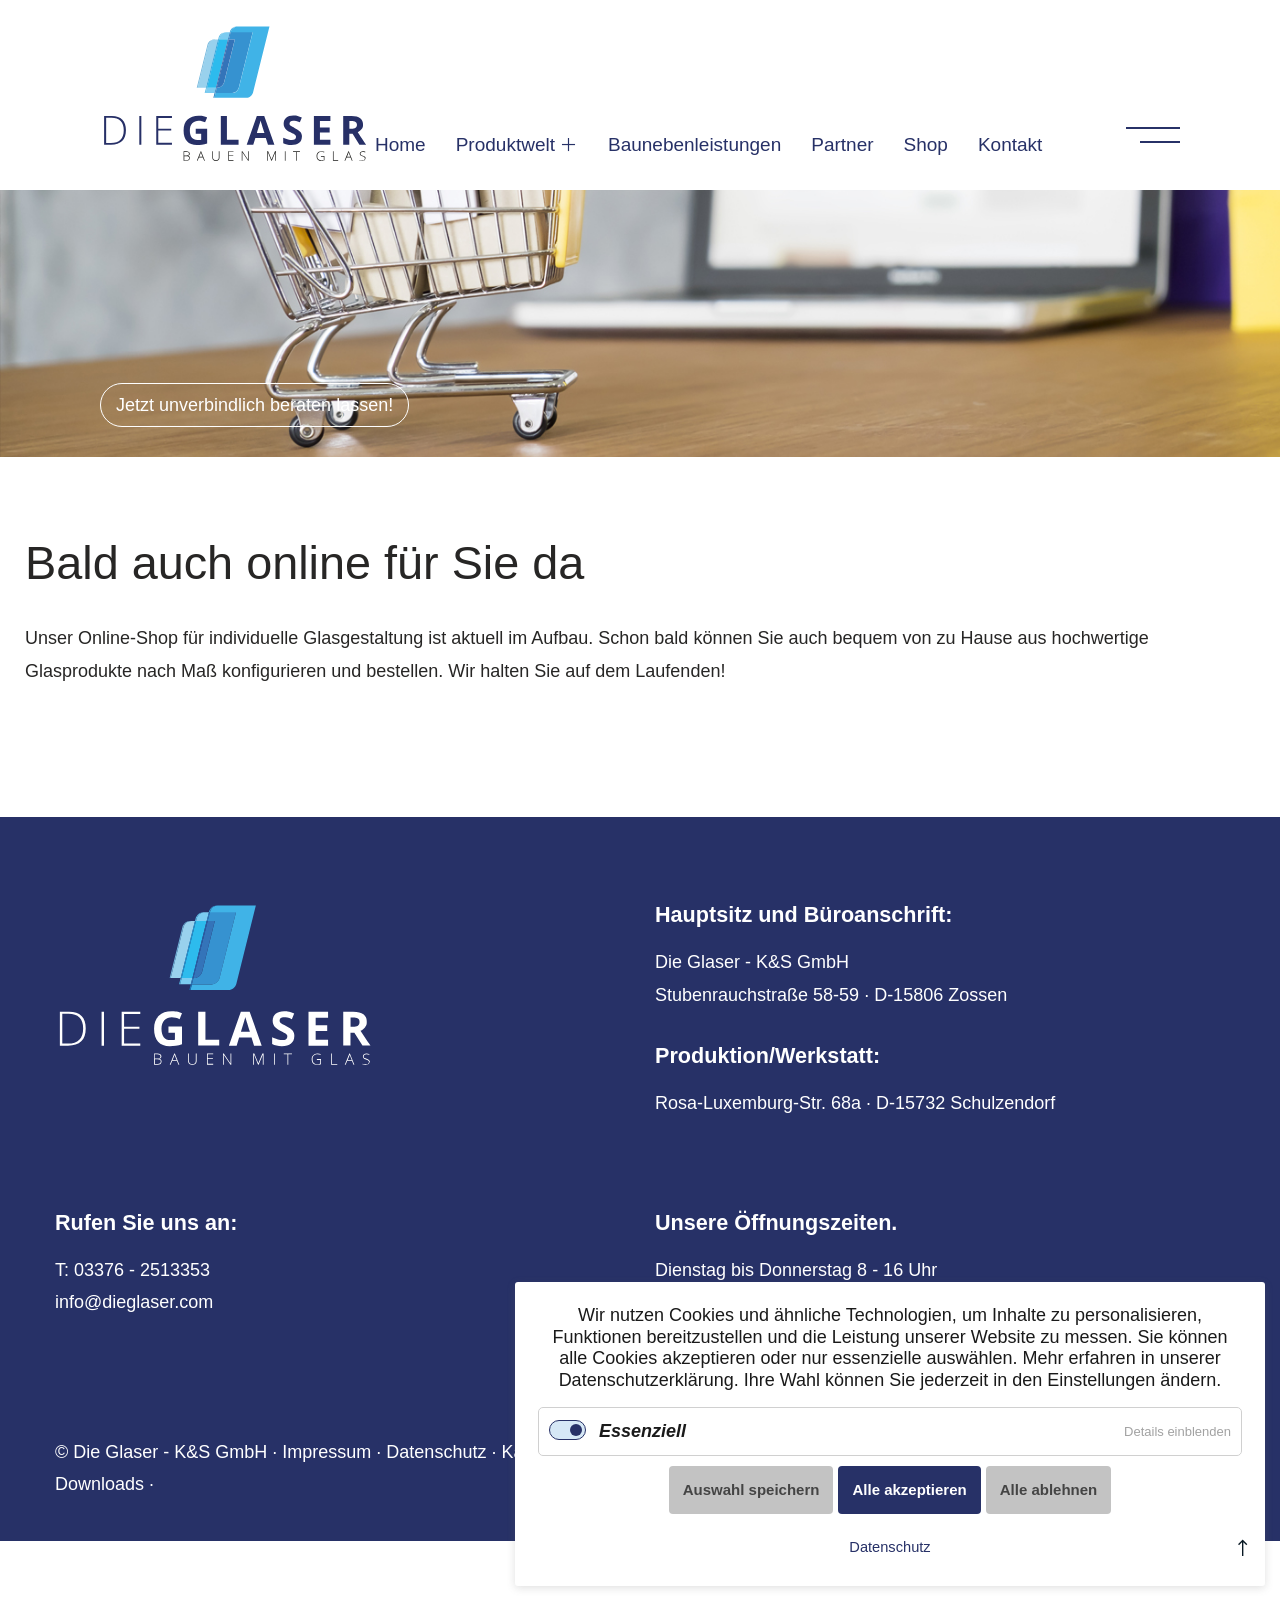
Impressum (326, 1452)
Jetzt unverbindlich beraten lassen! (254, 405)
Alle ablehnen (1049, 1489)
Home (400, 143)
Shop (926, 143)
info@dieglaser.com (134, 1302)
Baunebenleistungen (694, 143)
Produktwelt (505, 143)
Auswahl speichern (751, 1489)
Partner (842, 143)
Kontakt (1010, 143)
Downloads (99, 1484)
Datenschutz (436, 1452)
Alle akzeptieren (909, 1489)
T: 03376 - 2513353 (132, 1270)
